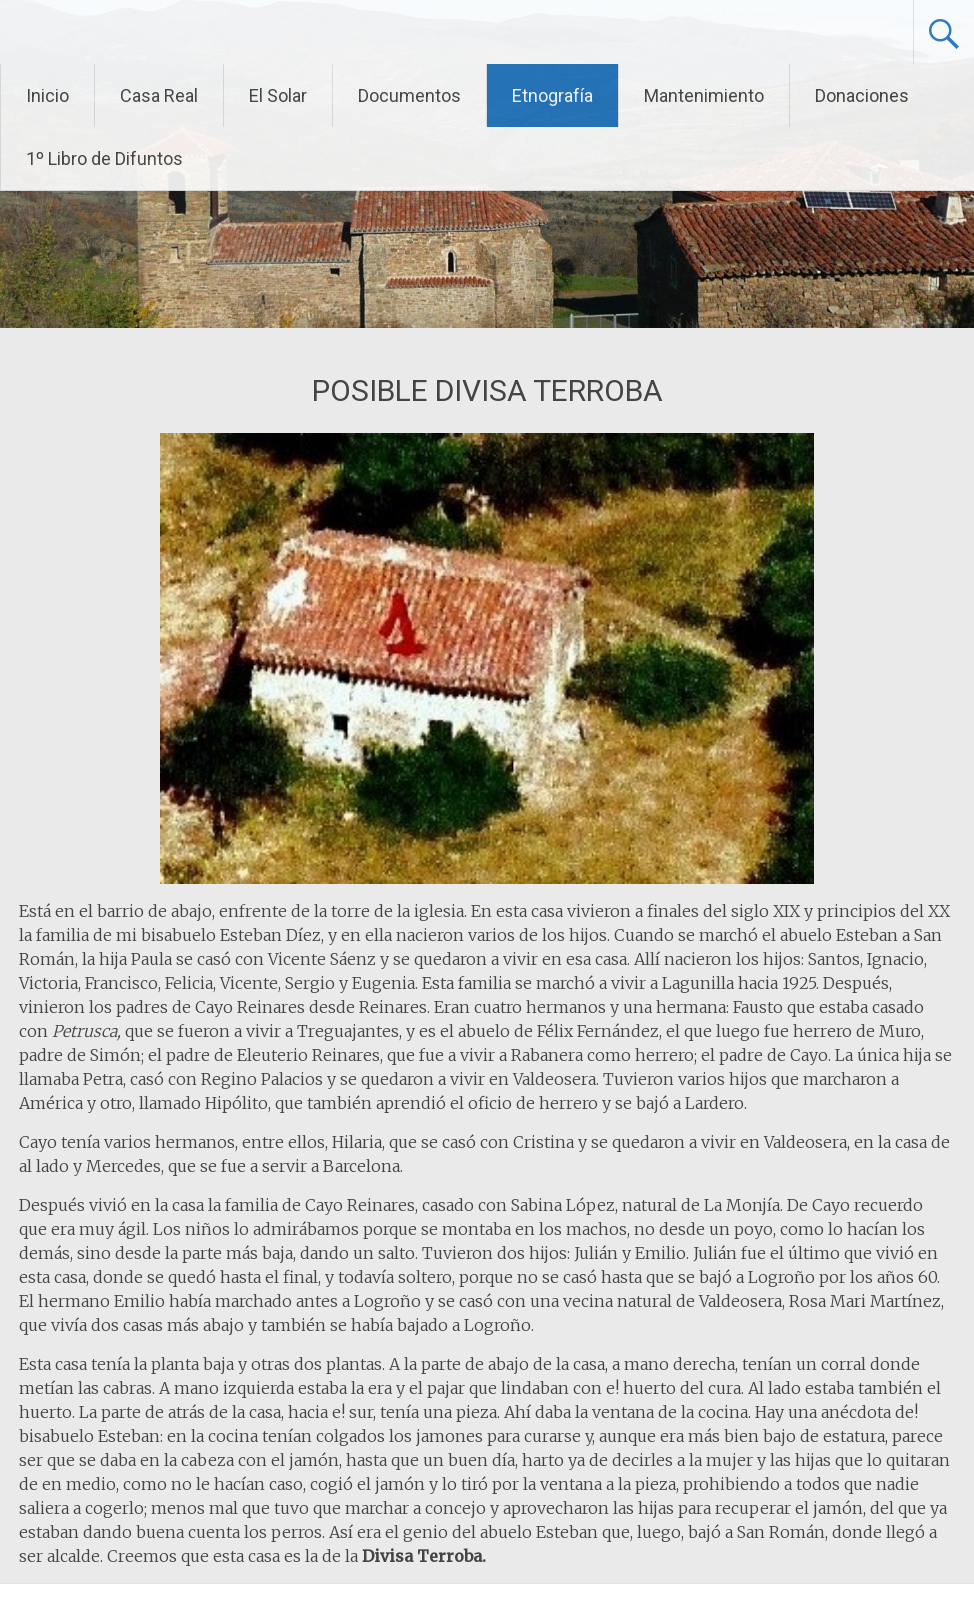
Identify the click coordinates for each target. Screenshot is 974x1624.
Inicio (47, 95)
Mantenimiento (704, 95)
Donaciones (862, 95)
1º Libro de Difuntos (104, 158)
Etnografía (552, 95)
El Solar (278, 95)
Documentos (409, 95)
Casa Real (159, 95)
